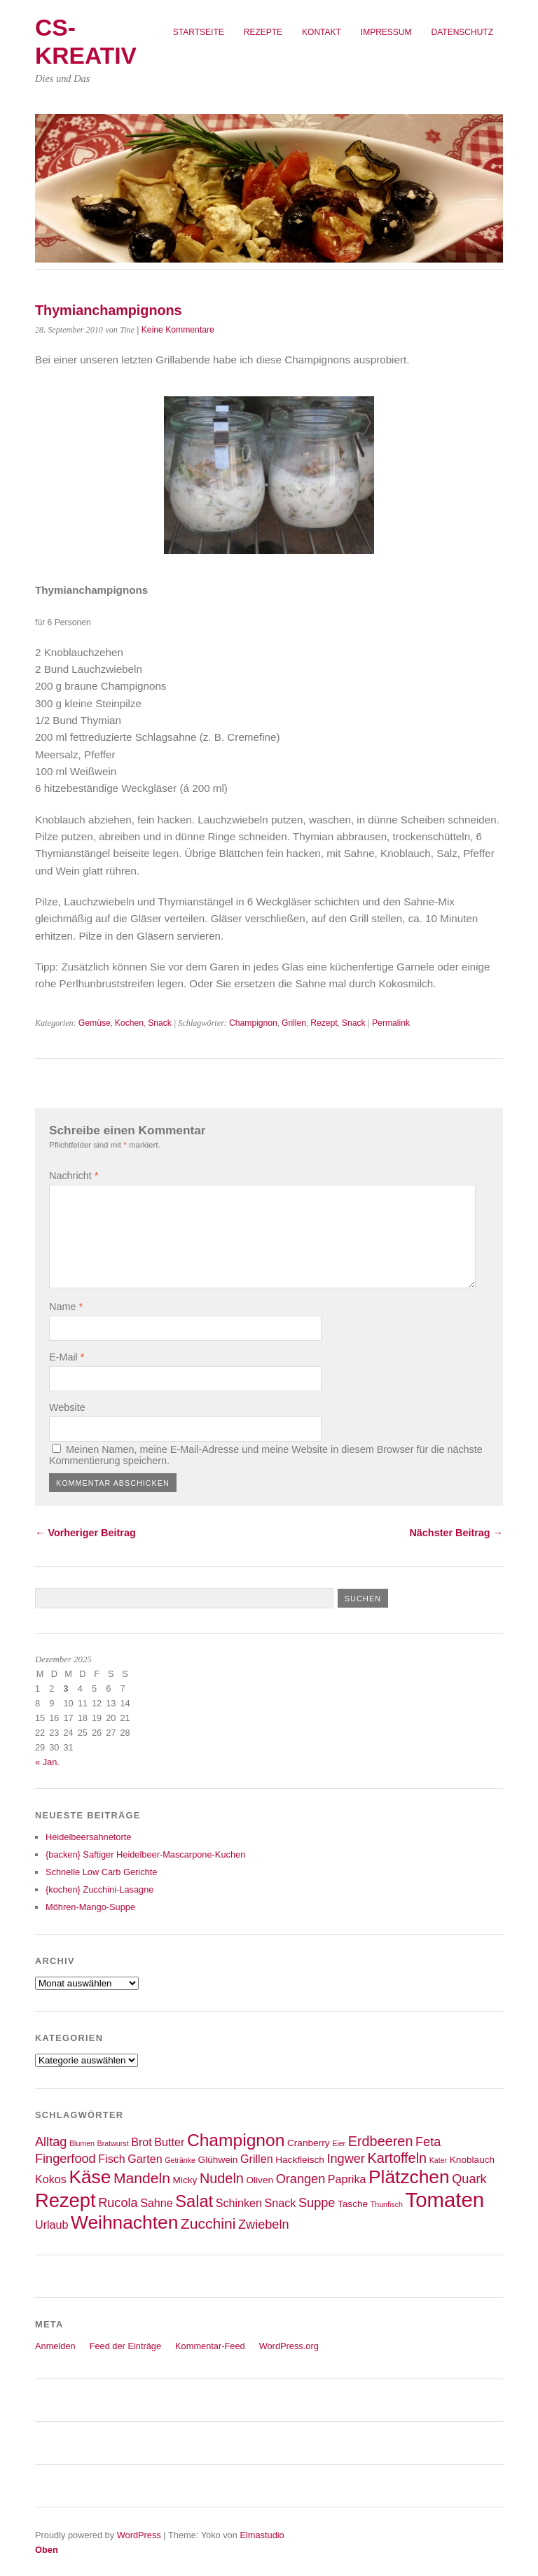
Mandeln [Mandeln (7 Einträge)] (141, 2178)
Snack (160, 1023)
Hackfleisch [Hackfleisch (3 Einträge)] (299, 2159)
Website (67, 1407)
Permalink (391, 1023)
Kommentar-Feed (210, 2346)
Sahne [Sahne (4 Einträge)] (156, 2202)
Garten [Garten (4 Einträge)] (144, 2158)
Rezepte (263, 32)
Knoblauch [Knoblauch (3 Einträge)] (472, 2159)
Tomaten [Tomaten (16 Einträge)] (445, 2199)
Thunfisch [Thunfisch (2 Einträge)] (387, 2204)
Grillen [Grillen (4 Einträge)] (256, 2158)
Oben (46, 2549)
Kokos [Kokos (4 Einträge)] (51, 2179)
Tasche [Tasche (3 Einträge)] (353, 2204)
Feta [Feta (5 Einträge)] (428, 2142)
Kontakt (321, 32)
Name (66, 1306)
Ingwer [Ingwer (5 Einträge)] (346, 2159)
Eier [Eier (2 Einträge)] (338, 2143)
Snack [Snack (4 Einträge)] (280, 2202)
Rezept (324, 1023)
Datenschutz (462, 32)
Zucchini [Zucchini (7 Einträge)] (208, 2223)
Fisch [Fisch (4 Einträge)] (111, 2158)
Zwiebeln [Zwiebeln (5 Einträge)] (263, 2225)
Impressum (386, 32)
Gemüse (94, 1023)
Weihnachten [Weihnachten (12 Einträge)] (124, 2222)
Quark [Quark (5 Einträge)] (469, 2179)
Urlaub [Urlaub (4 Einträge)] (52, 2224)
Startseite (198, 32)
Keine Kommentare (178, 330)
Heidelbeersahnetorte (88, 1837)
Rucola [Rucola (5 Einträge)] (117, 2203)
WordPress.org (289, 2346)
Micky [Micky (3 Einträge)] (185, 2180)
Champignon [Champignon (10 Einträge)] (235, 2140)
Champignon (253, 1023)
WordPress (139, 2535)
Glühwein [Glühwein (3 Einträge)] (218, 2159)
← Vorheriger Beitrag (85, 1532)
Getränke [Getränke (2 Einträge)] (180, 2160)
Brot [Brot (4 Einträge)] (141, 2142)
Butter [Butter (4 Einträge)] (169, 2142)
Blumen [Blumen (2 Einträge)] (82, 2143)
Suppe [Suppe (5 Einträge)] (316, 2203)
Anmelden (55, 2346)
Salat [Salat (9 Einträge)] (194, 2201)
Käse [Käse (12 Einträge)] (90, 2176)
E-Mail (66, 1357)
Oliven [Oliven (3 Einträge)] (259, 2180)
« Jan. (47, 1762)
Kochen (129, 1023)
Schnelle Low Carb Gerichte (101, 1872)
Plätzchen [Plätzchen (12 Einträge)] (409, 2176)
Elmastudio (262, 2535)
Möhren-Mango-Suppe (90, 1907)
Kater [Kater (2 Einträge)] (438, 2160)
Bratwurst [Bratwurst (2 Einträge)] (113, 2143)
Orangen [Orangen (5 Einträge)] (301, 2179)
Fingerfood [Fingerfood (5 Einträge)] (65, 2159)
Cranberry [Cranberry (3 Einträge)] (308, 2143)
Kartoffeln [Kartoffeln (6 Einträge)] (397, 2158)
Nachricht (73, 1175)
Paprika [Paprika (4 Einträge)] (347, 2179)
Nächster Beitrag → (456, 1532)
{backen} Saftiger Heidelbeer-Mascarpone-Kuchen (145, 1854)
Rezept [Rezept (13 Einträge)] (65, 2200)
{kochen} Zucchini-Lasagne (99, 1889)
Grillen (294, 1023)
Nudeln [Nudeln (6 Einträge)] (222, 2178)
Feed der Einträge (125, 2346)
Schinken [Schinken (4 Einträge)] (239, 2202)
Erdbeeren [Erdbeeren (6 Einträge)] (380, 2141)
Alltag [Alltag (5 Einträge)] (51, 2142)
